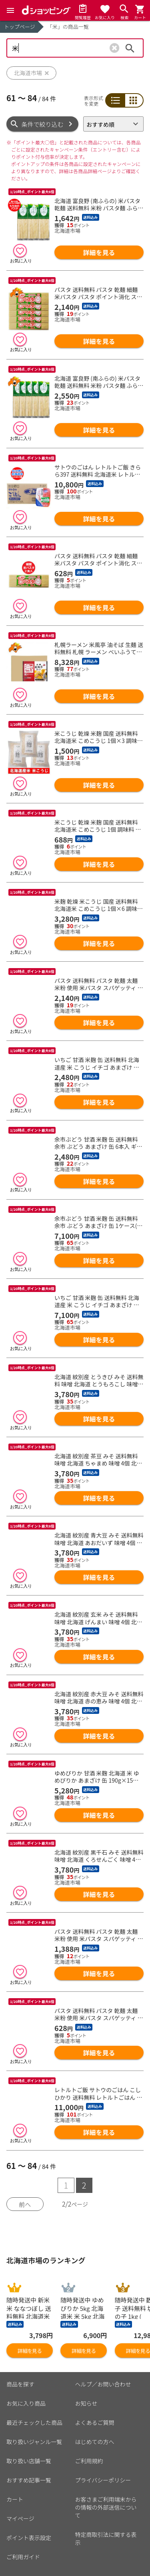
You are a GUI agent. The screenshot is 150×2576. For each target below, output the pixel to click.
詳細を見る (99, 252)
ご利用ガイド (23, 2557)
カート (14, 2499)
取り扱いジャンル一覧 (34, 2442)
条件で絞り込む (43, 124)
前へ (25, 2204)
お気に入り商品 (26, 2403)
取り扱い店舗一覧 (28, 2461)
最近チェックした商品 (34, 2422)
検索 (130, 48)
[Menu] (10, 10)
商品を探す (20, 2384)
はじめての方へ (94, 2442)
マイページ (20, 2518)
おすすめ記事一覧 (28, 2480)
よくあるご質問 (94, 2422)
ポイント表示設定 (28, 2538)
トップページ (19, 26)
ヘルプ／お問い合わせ (103, 2384)
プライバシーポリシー (103, 2480)
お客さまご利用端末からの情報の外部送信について (106, 2507)
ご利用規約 (89, 2461)
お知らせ (86, 2403)
